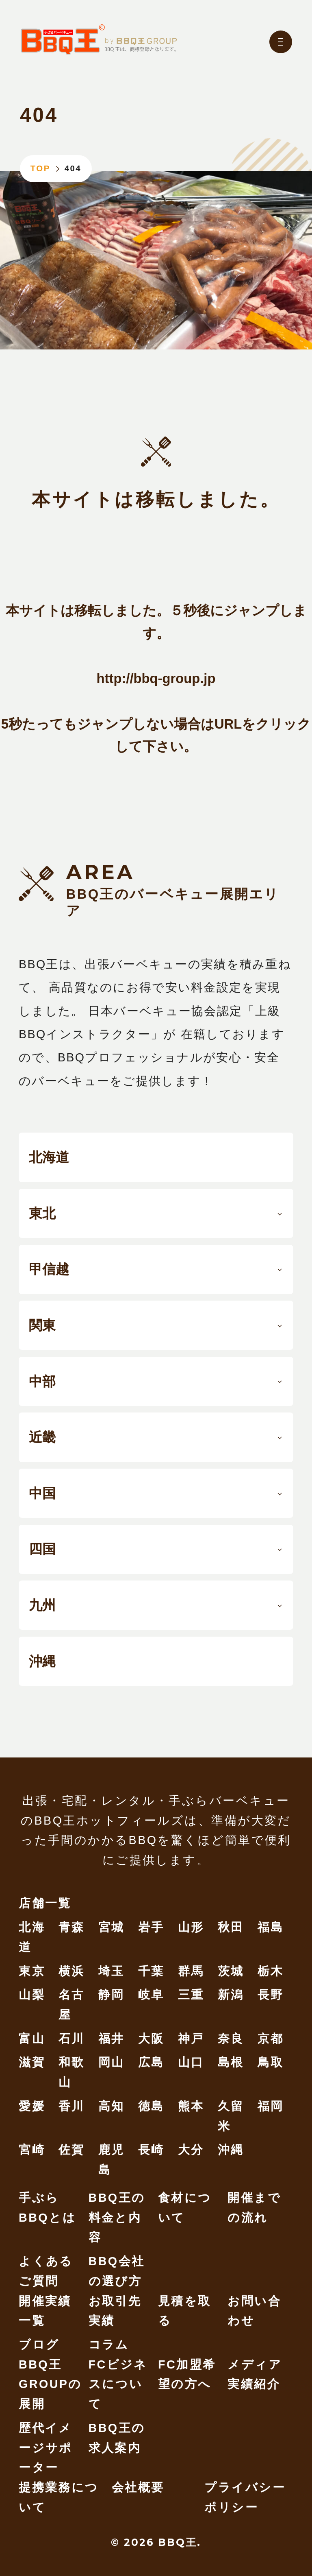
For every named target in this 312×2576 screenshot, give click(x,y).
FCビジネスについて (118, 2384)
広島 (151, 2062)
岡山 (111, 2062)
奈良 (231, 2038)
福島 (271, 1927)
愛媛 (32, 2106)
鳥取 (271, 2062)
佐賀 (71, 2149)
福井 (111, 2038)
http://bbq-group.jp (156, 678)
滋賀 (32, 2062)
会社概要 (138, 2487)
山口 (191, 2062)
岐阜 (151, 1994)
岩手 (151, 1927)
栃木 (271, 1971)
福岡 (271, 2106)
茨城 (231, 1971)
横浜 (71, 1971)
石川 (71, 2038)
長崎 (151, 2149)
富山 (32, 2038)
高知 (111, 2106)
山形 (191, 1927)
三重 (191, 1994)
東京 (32, 1971)
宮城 (111, 1927)
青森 (71, 1927)
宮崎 (32, 2149)
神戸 (191, 2038)
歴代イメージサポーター (46, 2447)
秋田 (231, 1927)
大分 (191, 2149)
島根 (231, 2062)
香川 (71, 2106)
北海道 (49, 1157)
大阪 (151, 2038)
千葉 (151, 1971)
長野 (271, 1994)
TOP (40, 168)
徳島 (151, 2106)
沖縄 (42, 1661)
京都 (271, 2038)
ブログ (39, 2344)
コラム (109, 2344)
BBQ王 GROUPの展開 (50, 2384)
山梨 (32, 1994)
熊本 (191, 2106)
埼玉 (111, 1971)
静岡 (111, 1994)
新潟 (231, 1994)
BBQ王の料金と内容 (117, 2217)
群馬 (191, 1971)
